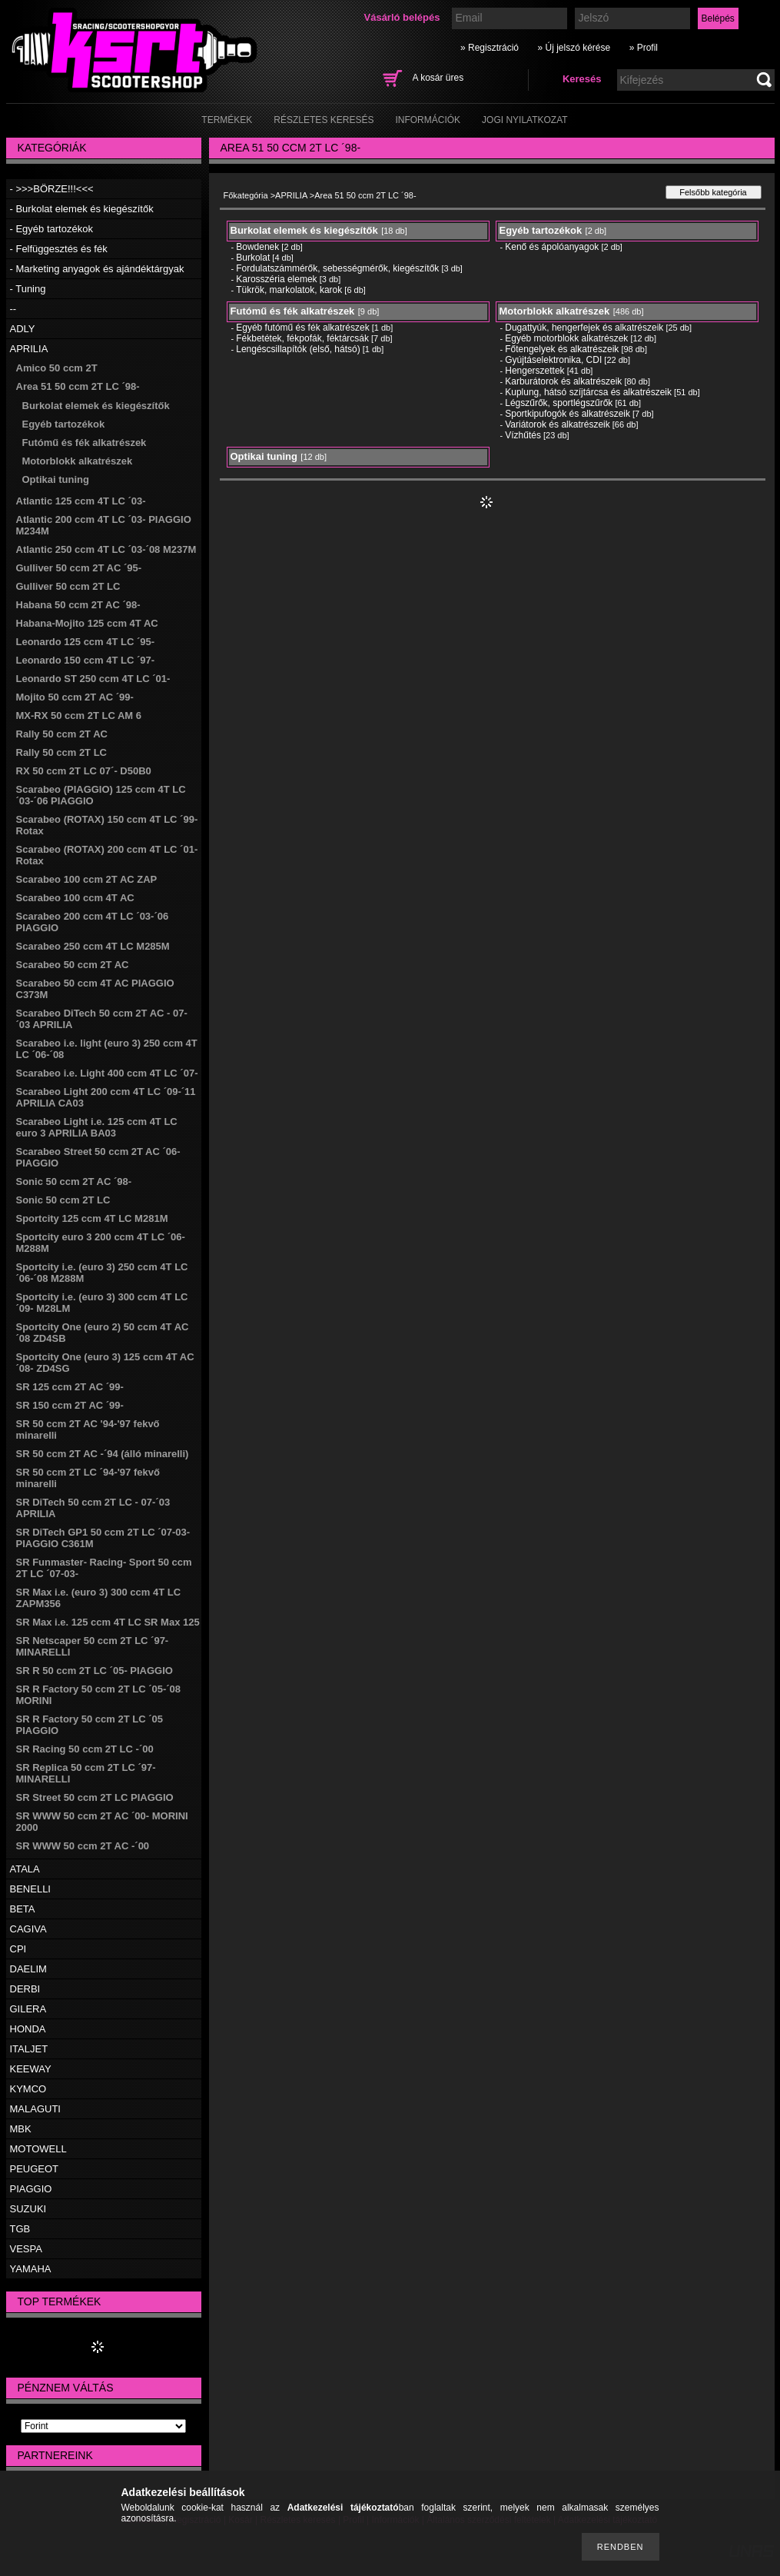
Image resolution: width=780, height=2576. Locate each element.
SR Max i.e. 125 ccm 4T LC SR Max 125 (108, 1622)
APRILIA (29, 348)
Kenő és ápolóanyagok (552, 246)
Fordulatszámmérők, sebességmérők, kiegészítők (337, 268)
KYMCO (28, 2089)
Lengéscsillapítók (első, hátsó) (298, 349)
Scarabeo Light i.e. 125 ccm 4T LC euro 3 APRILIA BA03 (97, 1127)
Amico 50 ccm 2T (57, 368)
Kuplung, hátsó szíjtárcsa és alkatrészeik (588, 392)
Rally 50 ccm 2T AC (62, 734)
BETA (22, 1909)
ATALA (25, 1869)
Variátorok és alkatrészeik (557, 424)
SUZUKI (28, 2209)
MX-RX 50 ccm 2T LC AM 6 (79, 715)
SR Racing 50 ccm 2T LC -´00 (85, 1749)
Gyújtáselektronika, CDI (553, 359)
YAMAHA (30, 2269)
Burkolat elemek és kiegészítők (96, 405)
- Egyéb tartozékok (51, 229)
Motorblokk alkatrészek (77, 461)
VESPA (26, 2249)
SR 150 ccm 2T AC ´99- (70, 1405)
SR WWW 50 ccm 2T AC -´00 (83, 1846)
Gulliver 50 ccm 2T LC (68, 586)
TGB (20, 2229)
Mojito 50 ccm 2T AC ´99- (75, 697)
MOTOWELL (38, 2149)
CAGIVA (28, 1929)
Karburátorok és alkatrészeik (563, 381)
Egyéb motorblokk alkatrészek (566, 338)
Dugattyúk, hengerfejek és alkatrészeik (584, 327)
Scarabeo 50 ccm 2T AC (72, 964)
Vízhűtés (523, 435)
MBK (21, 2129)
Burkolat (253, 257)
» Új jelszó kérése (573, 47)
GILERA (28, 2009)
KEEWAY (30, 2069)
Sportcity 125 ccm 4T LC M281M (92, 1218)
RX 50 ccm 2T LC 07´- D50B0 (83, 771)
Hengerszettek (534, 370)
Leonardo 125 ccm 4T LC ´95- (85, 641)
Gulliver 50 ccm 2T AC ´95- (79, 568)
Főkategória (246, 195)
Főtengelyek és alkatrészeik (562, 349)
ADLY (22, 328)
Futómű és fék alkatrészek (84, 442)
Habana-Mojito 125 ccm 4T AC (87, 623)
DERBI (25, 1989)
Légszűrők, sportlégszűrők (558, 403)
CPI (18, 1949)
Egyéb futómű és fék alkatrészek (302, 327)
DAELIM (28, 1969)
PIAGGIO (31, 2189)
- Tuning (28, 289)
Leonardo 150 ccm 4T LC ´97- (85, 660)
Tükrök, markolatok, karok (289, 290)
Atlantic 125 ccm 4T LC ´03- (81, 501)
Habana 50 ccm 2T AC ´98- (78, 605)
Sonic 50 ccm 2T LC (63, 1200)
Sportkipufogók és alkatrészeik (567, 413)
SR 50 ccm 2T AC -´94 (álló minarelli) (102, 1453)
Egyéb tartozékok (63, 424)
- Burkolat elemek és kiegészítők (82, 209)
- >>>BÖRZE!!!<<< (52, 189)
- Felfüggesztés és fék (59, 249)
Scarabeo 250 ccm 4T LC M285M (93, 946)
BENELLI (30, 1889)
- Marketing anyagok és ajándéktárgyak (97, 269)
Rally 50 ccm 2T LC (62, 752)
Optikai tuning (55, 479)
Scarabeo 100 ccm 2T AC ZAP (87, 879)
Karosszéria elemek (276, 279)
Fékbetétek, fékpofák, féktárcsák (302, 338)
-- (13, 309)
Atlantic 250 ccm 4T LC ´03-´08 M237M (106, 549)
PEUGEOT (34, 2169)
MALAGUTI (35, 2109)
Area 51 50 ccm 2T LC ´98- (78, 386)
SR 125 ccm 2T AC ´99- (70, 1387)
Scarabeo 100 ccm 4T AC (75, 898)
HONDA (28, 2029)
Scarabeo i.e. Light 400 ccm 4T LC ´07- (107, 1073)
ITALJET (29, 2049)
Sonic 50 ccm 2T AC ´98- (74, 1181)
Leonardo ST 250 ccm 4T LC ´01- (93, 678)
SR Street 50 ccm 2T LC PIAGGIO (95, 1797)
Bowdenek (257, 246)
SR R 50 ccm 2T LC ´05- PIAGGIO (94, 1670)
